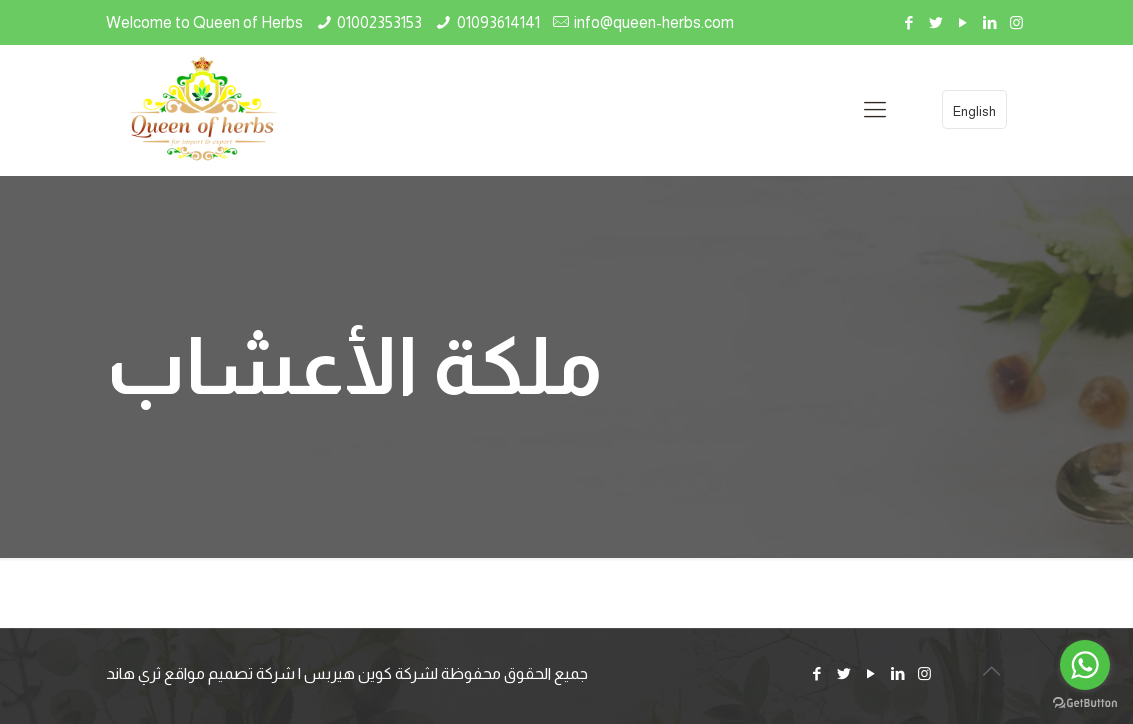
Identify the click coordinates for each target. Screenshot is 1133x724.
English (974, 111)
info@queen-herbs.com (654, 22)
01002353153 (379, 22)
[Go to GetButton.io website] (1085, 703)
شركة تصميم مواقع (229, 673)
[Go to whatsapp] (1085, 665)
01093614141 (498, 22)
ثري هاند (133, 673)
